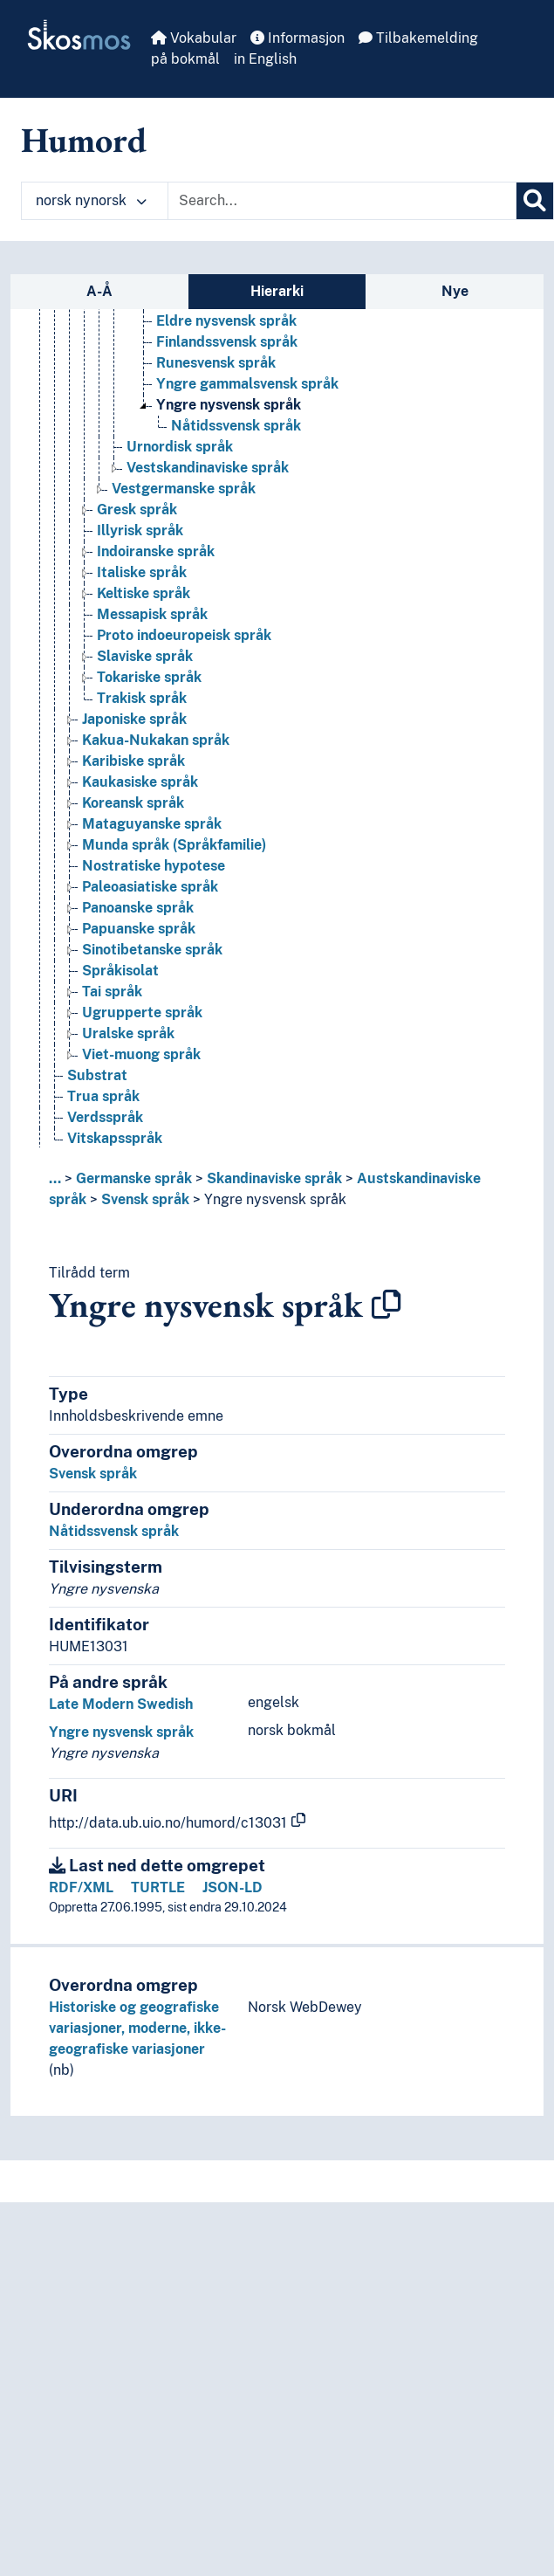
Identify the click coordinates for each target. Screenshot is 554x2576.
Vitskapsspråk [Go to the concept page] (114, 1138)
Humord (84, 139)
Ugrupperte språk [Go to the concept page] (142, 1012)
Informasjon (297, 38)
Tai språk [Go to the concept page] (112, 991)
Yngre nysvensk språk (275, 1199)
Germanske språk (134, 1178)
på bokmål (185, 59)
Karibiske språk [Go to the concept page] (133, 761)
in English (265, 59)
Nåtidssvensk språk (114, 1531)
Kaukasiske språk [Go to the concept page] (140, 782)
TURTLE (158, 1887)
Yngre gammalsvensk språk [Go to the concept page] (247, 383)
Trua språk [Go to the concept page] (103, 1096)
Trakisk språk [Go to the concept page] (142, 698)
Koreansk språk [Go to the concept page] (133, 803)
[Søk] (535, 201)
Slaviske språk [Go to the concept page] (145, 656)
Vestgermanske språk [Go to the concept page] (184, 488)
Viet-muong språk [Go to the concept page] (141, 1054)
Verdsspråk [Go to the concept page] (105, 1117)
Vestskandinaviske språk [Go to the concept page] (208, 467)
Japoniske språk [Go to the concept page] (134, 719)
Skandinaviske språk (274, 1178)
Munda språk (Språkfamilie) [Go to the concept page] (174, 845)
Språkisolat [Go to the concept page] (120, 970)
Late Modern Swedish (121, 1704)
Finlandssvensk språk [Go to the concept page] (227, 342)
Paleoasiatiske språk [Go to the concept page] (150, 886)
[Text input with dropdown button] (342, 201)
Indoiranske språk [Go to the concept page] (156, 551)
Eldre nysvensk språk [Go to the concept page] (226, 321)
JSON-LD (232, 1887)
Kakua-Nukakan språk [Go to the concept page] (155, 740)
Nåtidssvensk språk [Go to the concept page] (236, 425)
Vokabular (193, 38)
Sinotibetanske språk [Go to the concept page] (152, 949)
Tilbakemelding (418, 38)
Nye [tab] (455, 291)
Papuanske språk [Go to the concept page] (138, 928)
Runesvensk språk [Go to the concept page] (216, 363)
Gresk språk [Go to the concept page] (137, 509)
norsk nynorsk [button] (91, 200)
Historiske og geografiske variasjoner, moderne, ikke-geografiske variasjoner (137, 2028)
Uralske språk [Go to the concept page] (128, 1033)
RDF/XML (81, 1887)
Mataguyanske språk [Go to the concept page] (152, 824)
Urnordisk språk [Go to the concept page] (180, 446)
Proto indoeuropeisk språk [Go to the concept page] (184, 635)
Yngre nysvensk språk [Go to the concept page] (228, 404)
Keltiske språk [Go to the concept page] (143, 593)
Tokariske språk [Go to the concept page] (149, 677)
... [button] (55, 1178)
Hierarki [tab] (277, 291)
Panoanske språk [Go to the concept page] (138, 907)
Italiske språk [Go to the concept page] (142, 572)
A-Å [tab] (99, 291)
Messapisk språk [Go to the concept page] (152, 614)
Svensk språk (145, 1199)
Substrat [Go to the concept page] (97, 1075)
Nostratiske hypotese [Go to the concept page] (153, 866)
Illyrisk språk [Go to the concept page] (140, 530)
